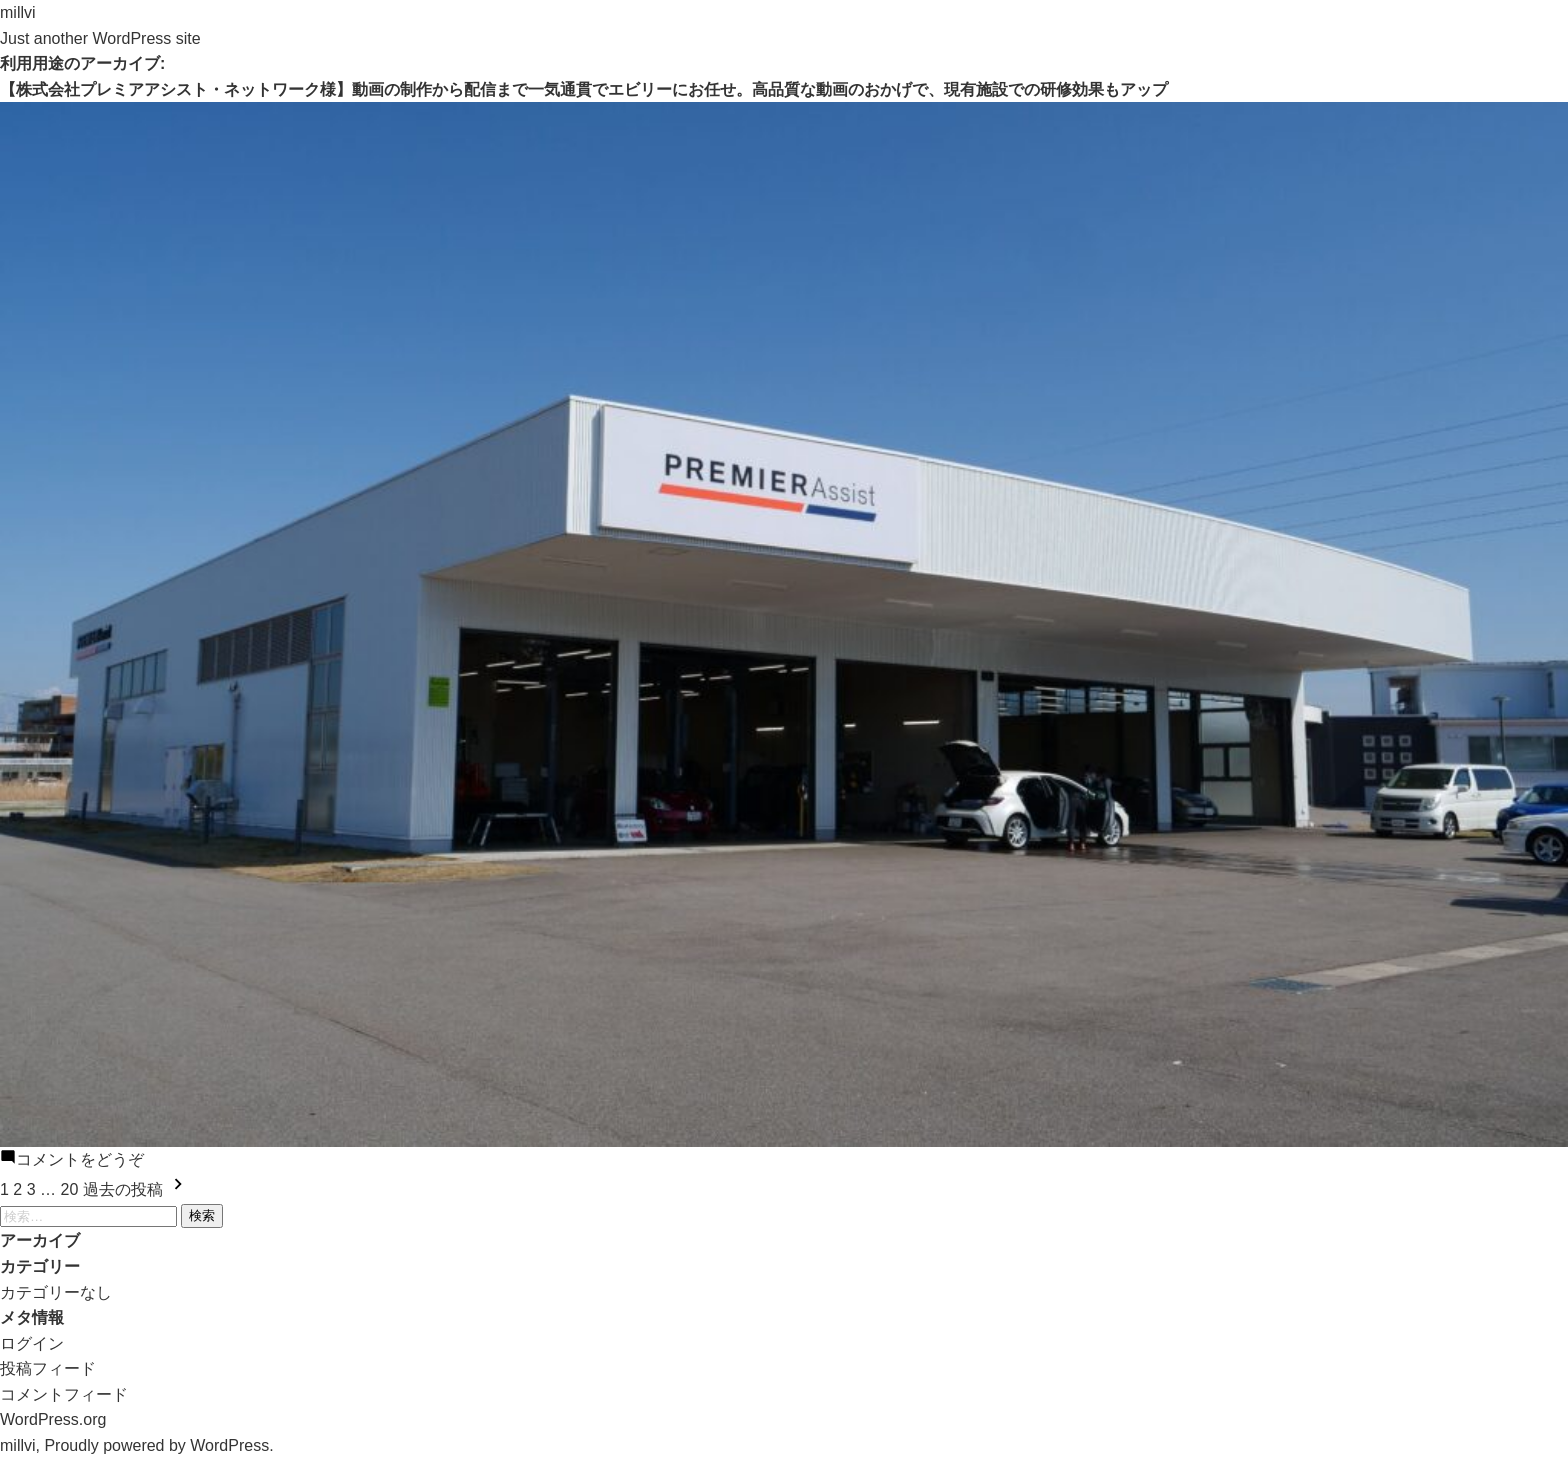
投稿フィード (48, 1368)
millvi (18, 12)
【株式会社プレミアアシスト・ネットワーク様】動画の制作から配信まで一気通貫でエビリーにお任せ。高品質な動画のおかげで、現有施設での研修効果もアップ (584, 89)
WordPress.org (53, 1419)
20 (70, 1189)
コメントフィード (64, 1394)
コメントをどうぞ (80, 1159)
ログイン (32, 1343)
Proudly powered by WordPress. (158, 1445)
